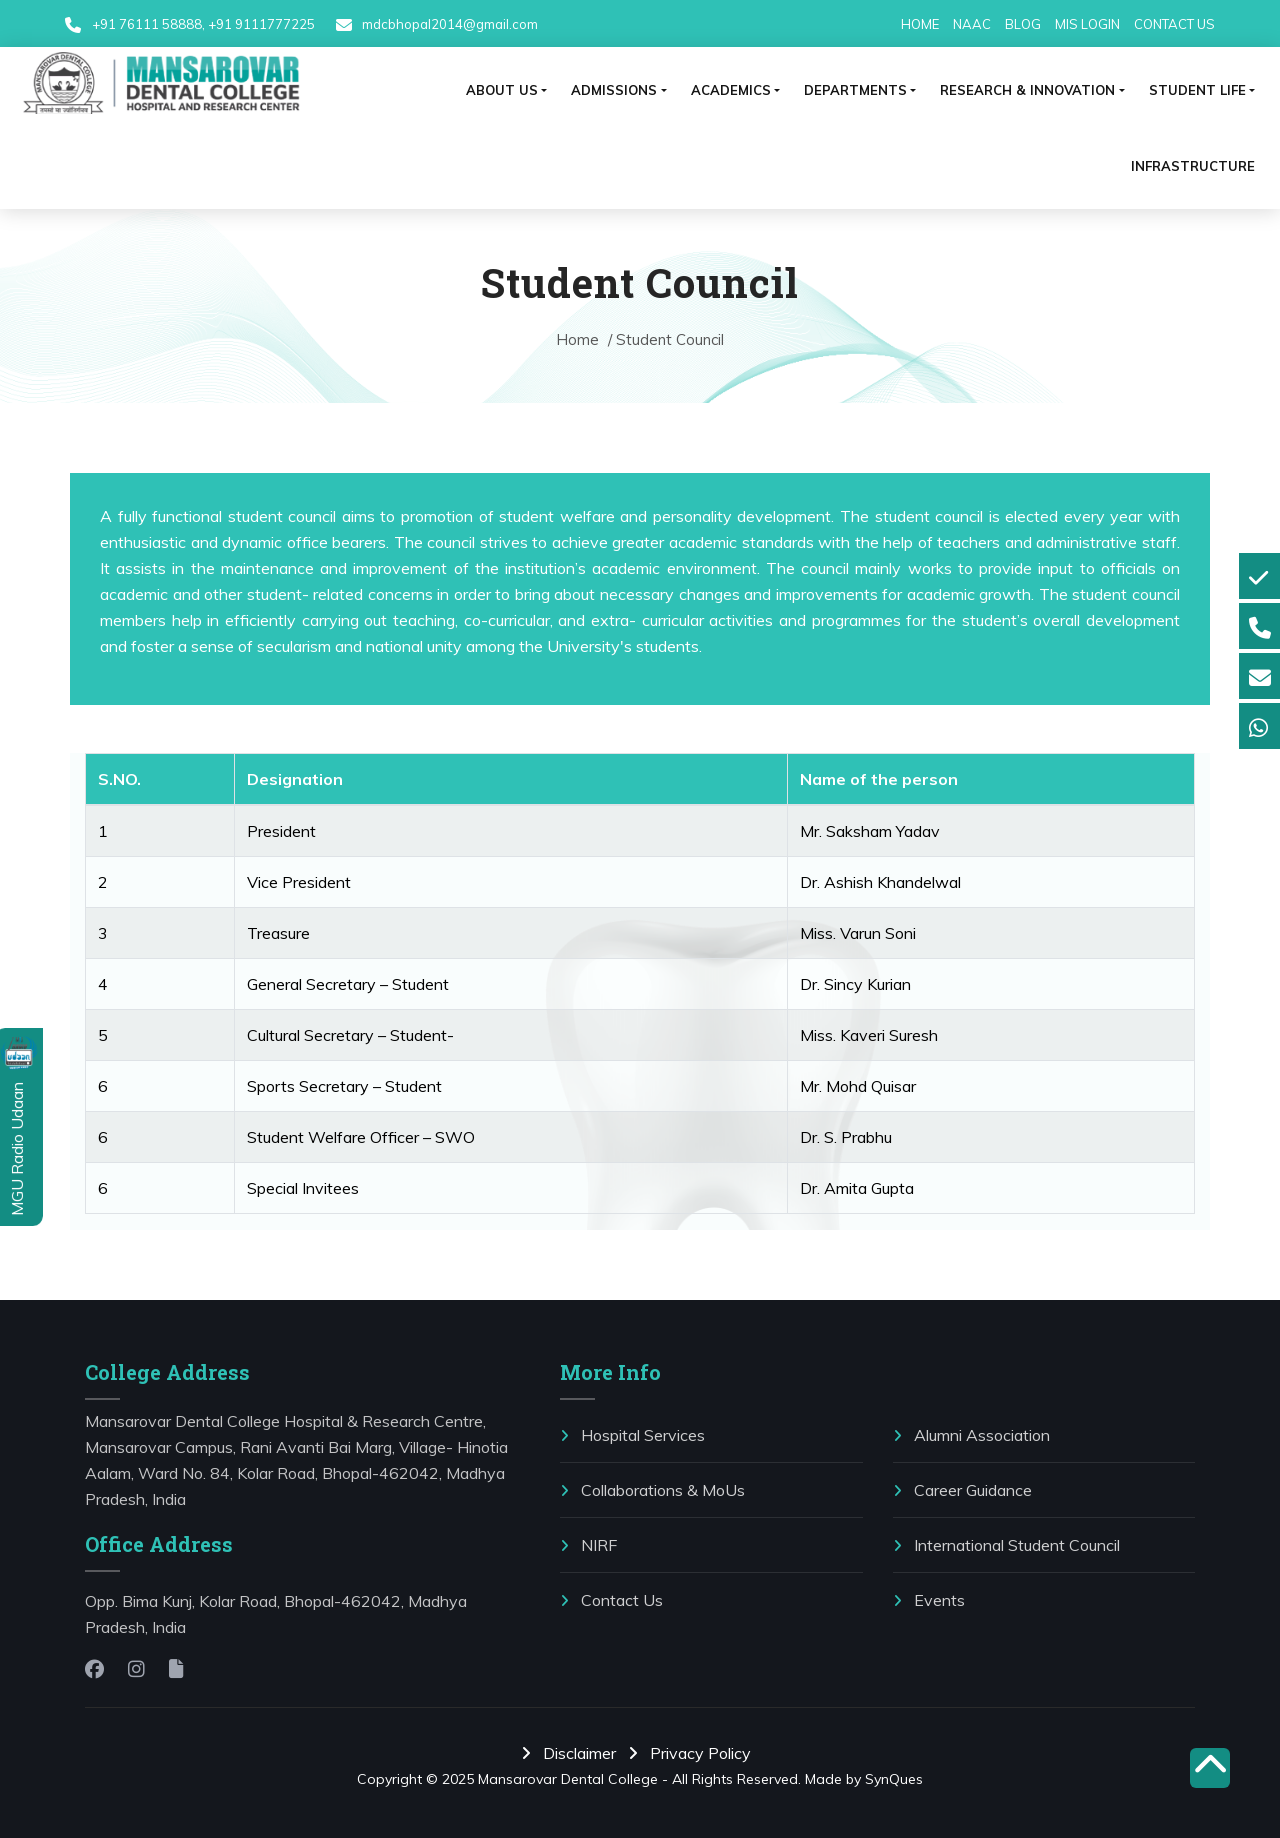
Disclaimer (572, 1753)
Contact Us (611, 1600)
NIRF (588, 1545)
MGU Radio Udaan (17, 1147)
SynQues (894, 1779)
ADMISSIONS (614, 90)
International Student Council (1006, 1545)
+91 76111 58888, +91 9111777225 (203, 24)
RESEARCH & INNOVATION (1027, 90)
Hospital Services (632, 1435)
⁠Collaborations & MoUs (652, 1490)
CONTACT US (1174, 24)
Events (929, 1600)
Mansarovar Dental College (568, 1779)
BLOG (1023, 24)
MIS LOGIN (1087, 24)
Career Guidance (962, 1490)
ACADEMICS (731, 90)
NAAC (972, 24)
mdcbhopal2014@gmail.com (448, 24)
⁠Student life (1197, 90)
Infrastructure (1193, 166)
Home (579, 339)
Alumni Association (971, 1435)
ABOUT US (502, 90)
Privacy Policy (693, 1753)
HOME (920, 24)
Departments (855, 90)
